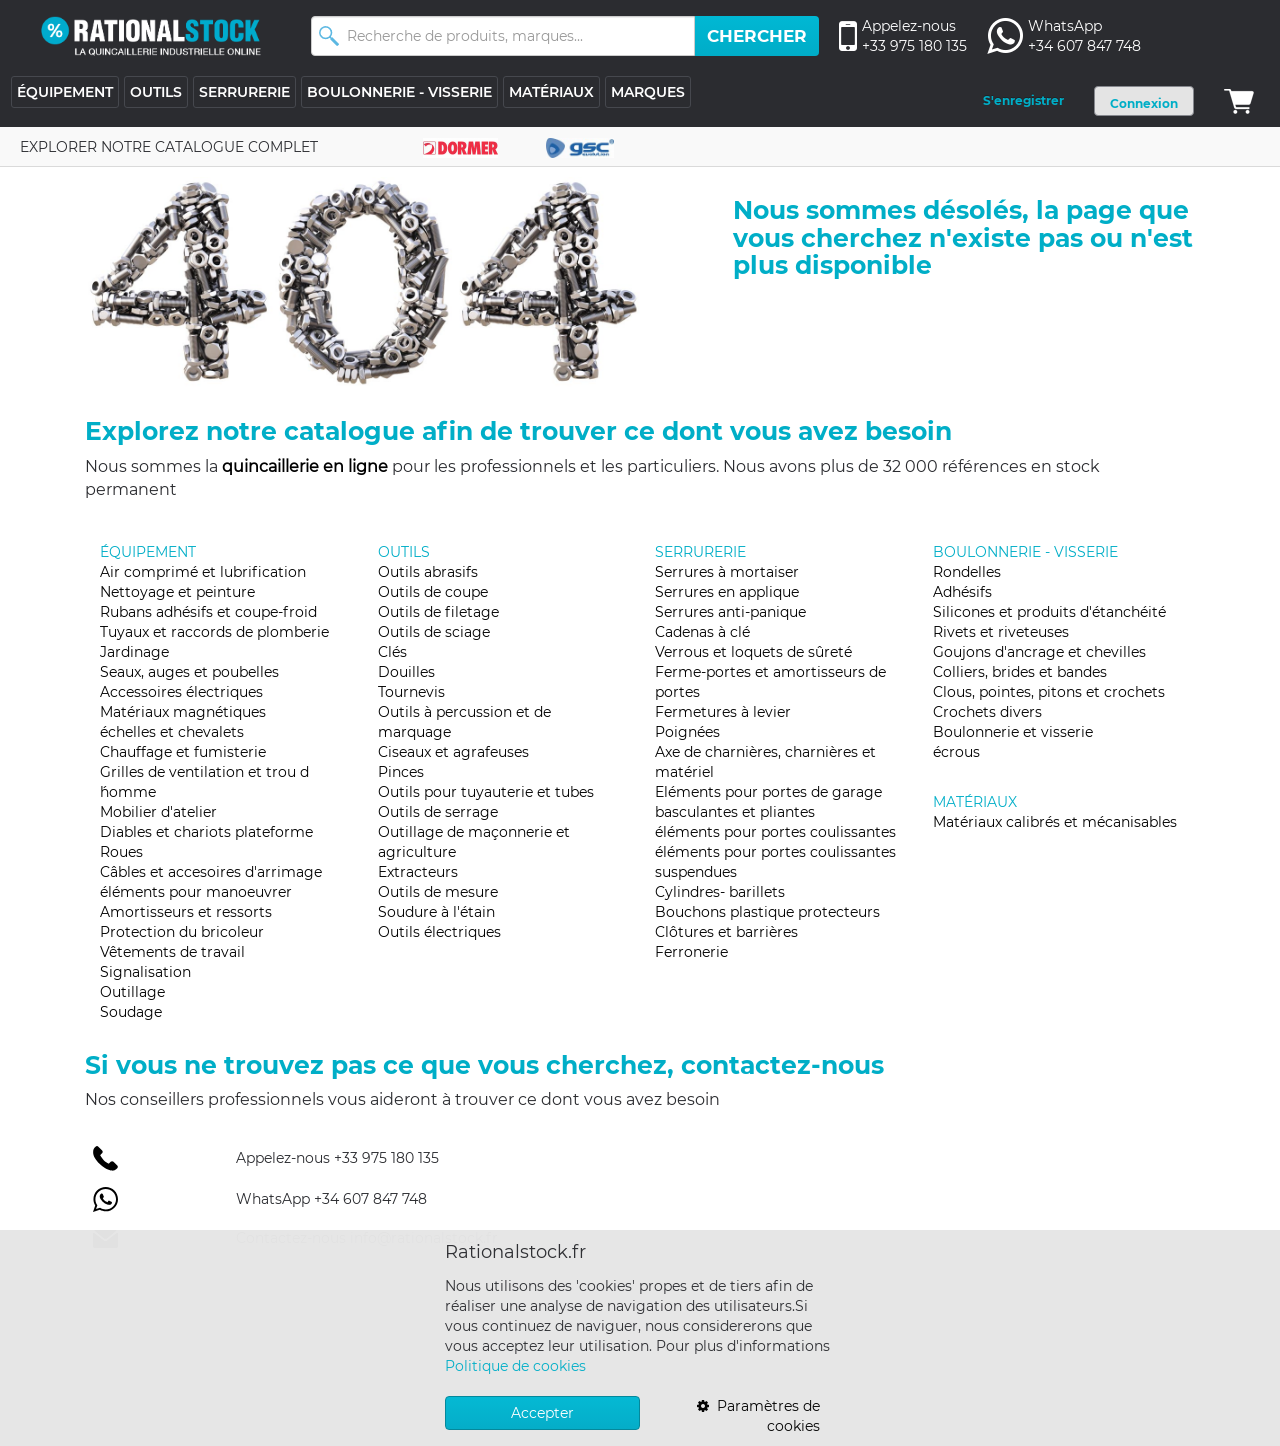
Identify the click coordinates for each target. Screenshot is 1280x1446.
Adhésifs (962, 592)
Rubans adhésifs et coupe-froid (208, 612)
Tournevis (411, 692)
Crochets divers (987, 712)
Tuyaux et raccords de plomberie (214, 632)
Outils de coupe (433, 592)
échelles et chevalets (172, 732)
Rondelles (967, 572)
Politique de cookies (515, 1366)
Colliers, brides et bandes (1020, 672)
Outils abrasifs (428, 572)
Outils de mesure (438, 892)
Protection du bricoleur (182, 932)
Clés (392, 652)
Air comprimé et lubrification (203, 572)
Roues (121, 852)
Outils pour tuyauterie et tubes (486, 792)
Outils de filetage (438, 612)
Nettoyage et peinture (177, 592)
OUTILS (156, 92)
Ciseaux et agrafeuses (453, 752)
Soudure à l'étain (436, 912)
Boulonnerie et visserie (1013, 732)
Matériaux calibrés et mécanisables (1055, 822)
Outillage (132, 992)
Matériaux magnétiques (183, 712)
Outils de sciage (434, 632)
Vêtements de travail (172, 952)
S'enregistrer (1023, 100)
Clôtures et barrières (726, 932)
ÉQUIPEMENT (65, 92)
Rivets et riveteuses (1001, 632)
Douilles (406, 672)
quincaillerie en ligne (305, 466)
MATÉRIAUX (551, 92)
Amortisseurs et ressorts (186, 912)
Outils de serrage (438, 812)
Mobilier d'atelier (158, 812)
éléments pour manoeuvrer (196, 892)
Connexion (1144, 103)
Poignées (687, 732)
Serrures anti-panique (730, 612)
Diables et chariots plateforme (206, 832)
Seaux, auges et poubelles (189, 672)
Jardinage (134, 652)
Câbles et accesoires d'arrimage (211, 872)
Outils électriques (439, 932)
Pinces (401, 772)
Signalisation (145, 972)
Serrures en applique (727, 592)
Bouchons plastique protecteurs (767, 912)
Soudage (131, 1012)
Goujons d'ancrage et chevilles (1039, 652)
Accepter (542, 1413)
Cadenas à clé (702, 632)
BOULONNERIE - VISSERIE (399, 92)
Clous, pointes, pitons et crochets (1049, 692)
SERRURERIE (244, 92)
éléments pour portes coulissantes (775, 832)
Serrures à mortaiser (727, 572)
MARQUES (648, 92)
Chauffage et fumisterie (183, 752)
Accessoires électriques (181, 692)
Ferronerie (691, 952)
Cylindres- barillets (720, 892)
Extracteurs (418, 872)
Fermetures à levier (723, 712)
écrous (956, 752)
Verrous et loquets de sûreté (753, 652)
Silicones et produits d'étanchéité (1049, 612)
